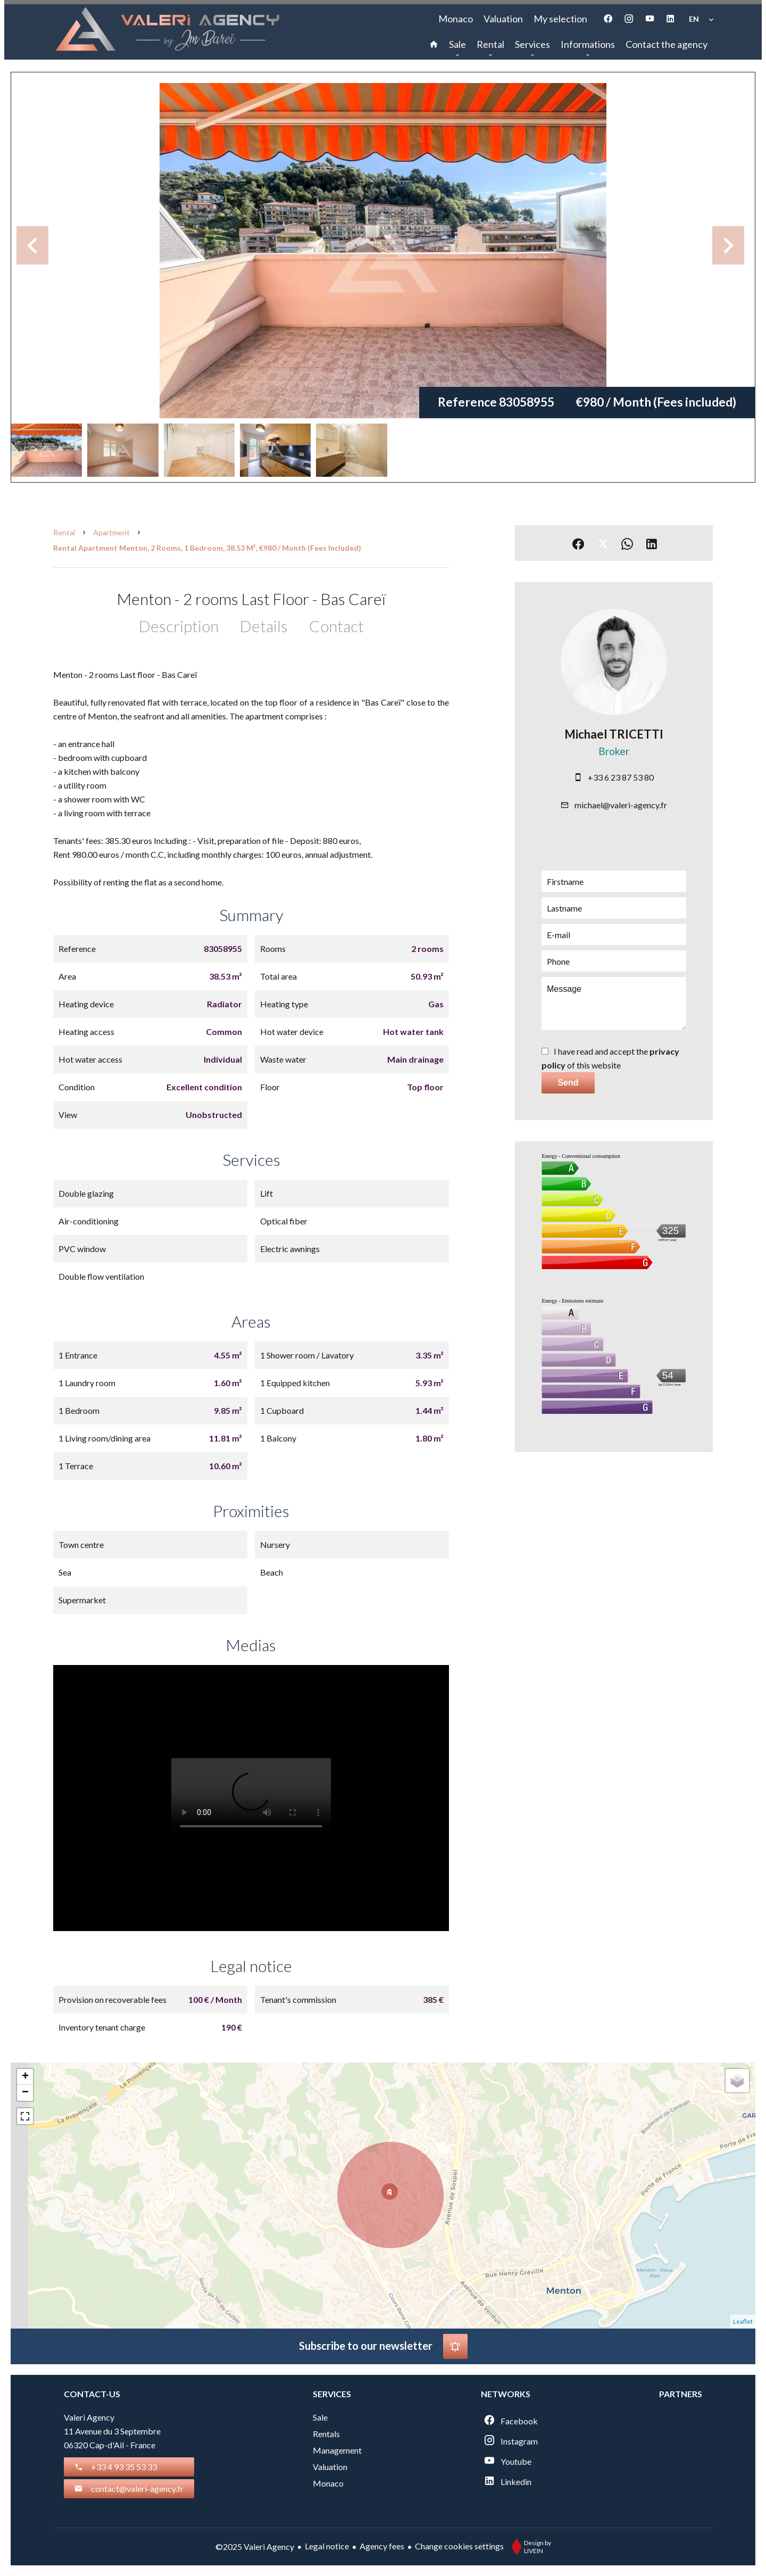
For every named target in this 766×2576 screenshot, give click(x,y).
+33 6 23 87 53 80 (621, 777)
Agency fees (382, 2546)
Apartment (111, 532)
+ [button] (25, 2077)
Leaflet (743, 2321)
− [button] (25, 2093)
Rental (64, 532)
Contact (336, 625)
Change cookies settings (459, 2546)
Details (264, 625)
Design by (528, 2547)
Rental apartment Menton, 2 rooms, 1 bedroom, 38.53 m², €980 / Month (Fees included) (207, 547)
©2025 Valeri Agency (254, 2546)
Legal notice (327, 2546)
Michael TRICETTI (613, 734)
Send (567, 1082)
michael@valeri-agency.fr (620, 805)
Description (179, 625)
